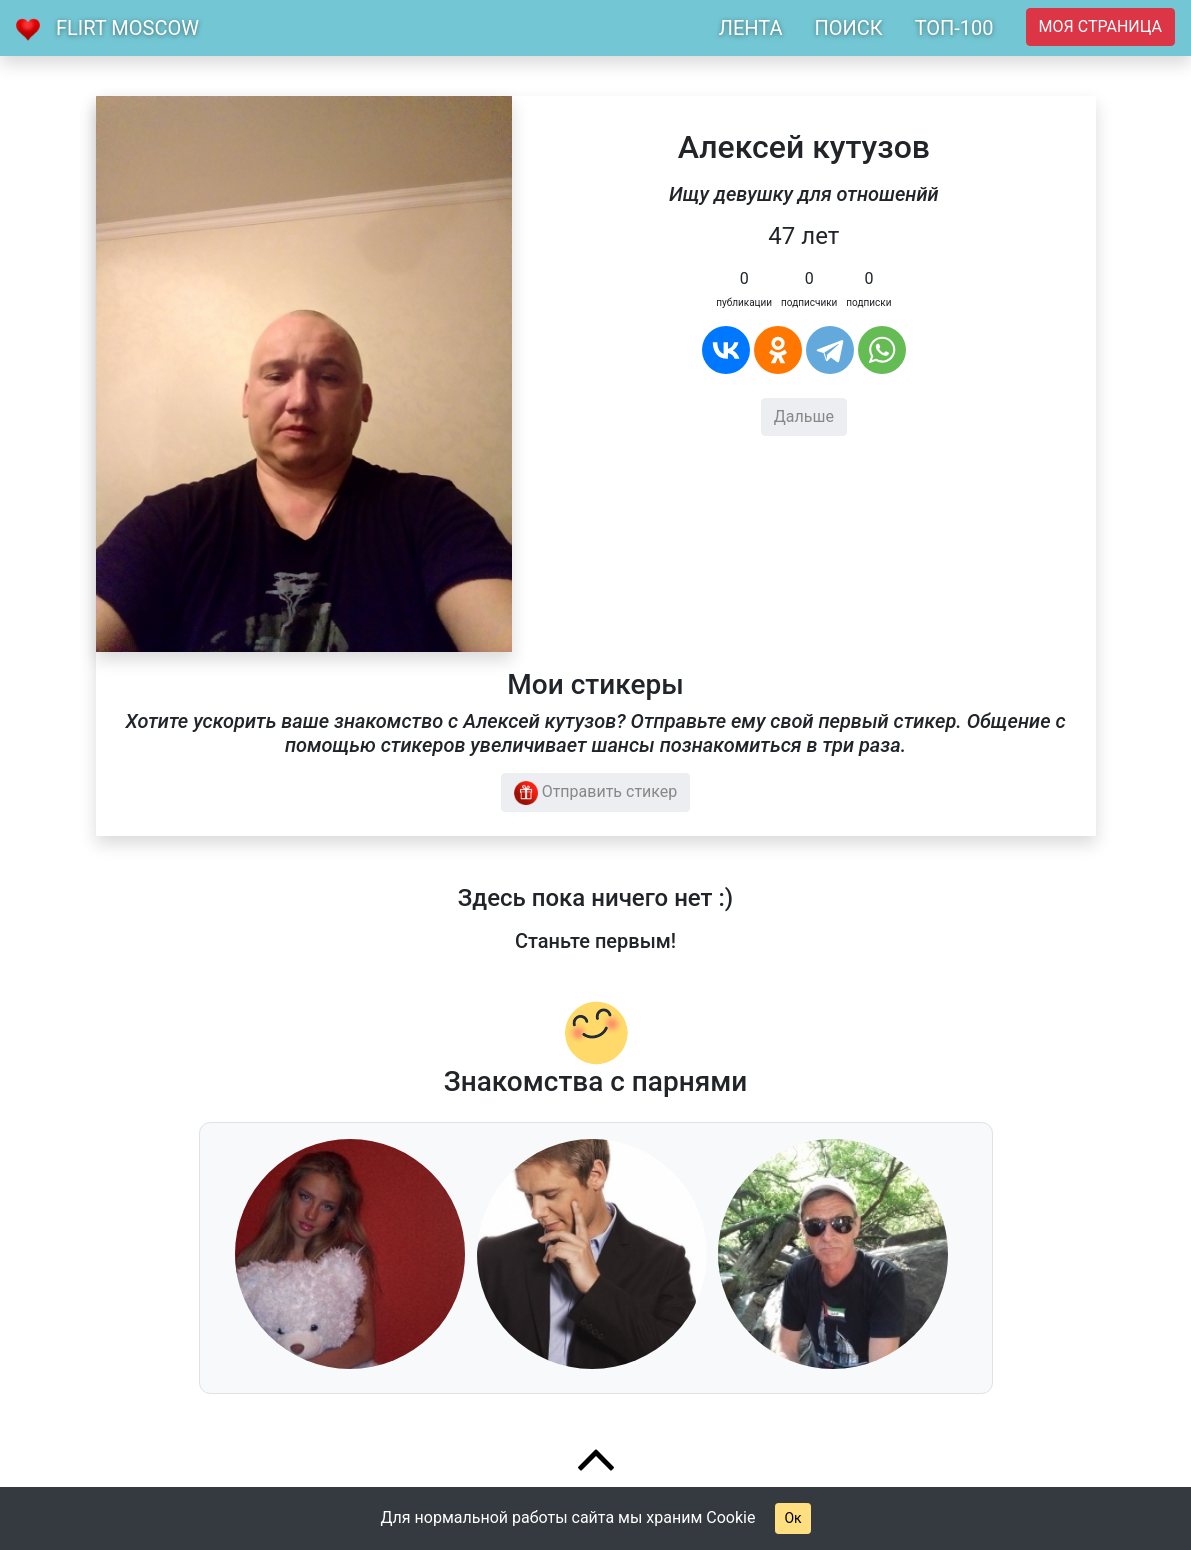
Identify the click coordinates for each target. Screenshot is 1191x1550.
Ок (792, 1518)
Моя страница (1100, 26)
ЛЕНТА (751, 28)
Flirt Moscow (127, 28)
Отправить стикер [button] (596, 793)
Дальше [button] (804, 416)
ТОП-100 (954, 28)
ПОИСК (848, 28)
